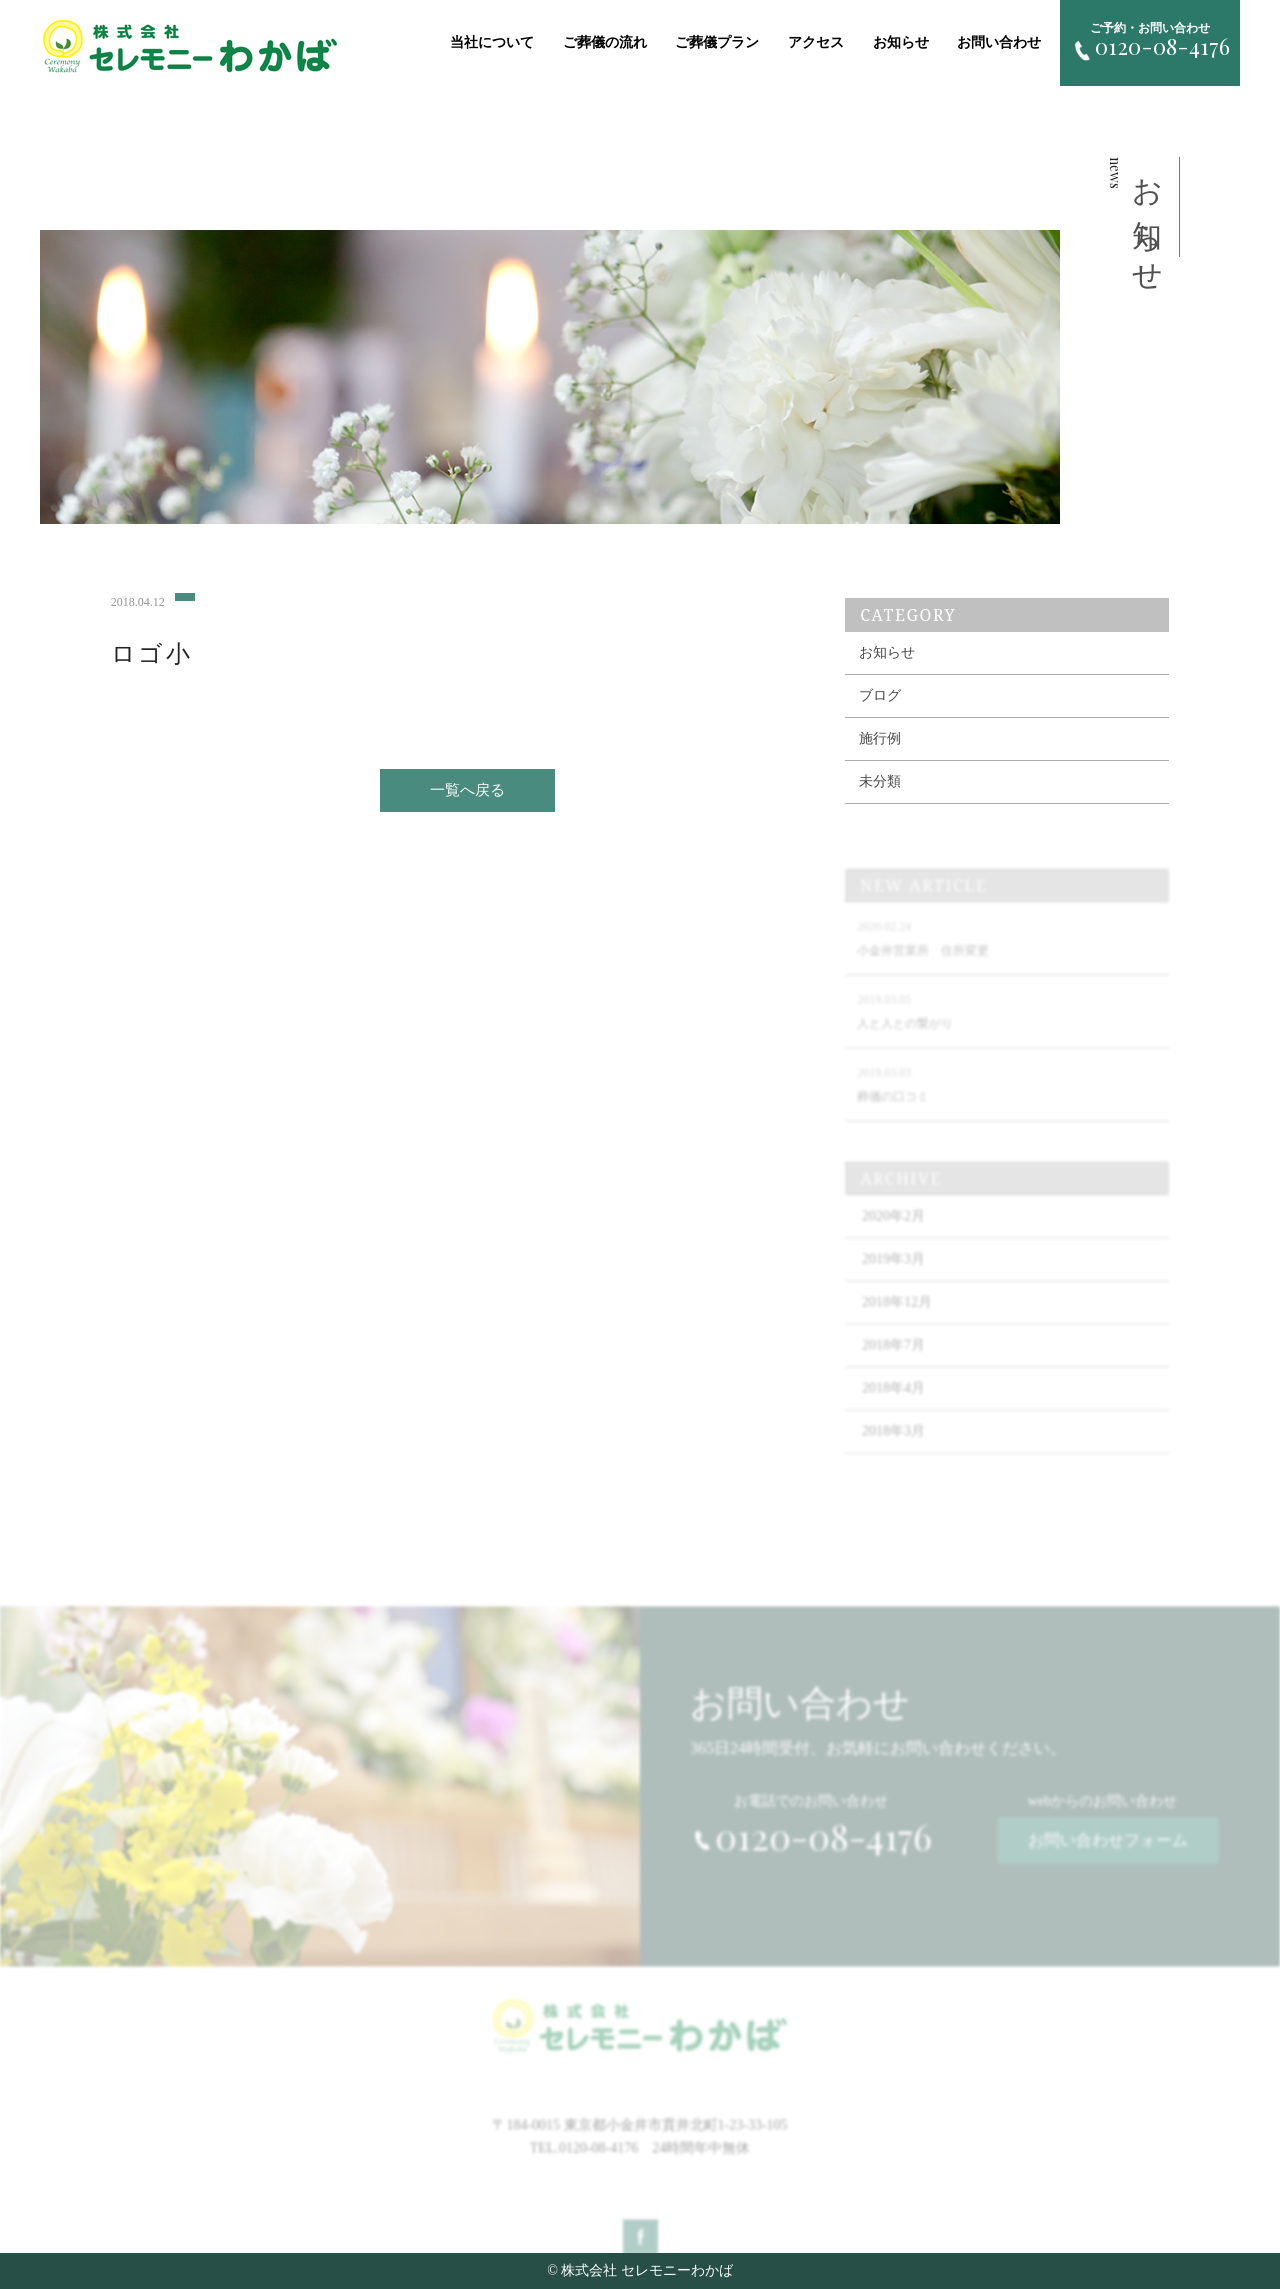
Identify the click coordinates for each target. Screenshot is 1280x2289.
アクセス (816, 42)
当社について (492, 42)
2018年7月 (893, 1373)
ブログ (880, 724)
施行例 (880, 767)
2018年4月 (893, 1416)
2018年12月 (897, 1330)
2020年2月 (893, 1244)
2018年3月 (893, 1459)
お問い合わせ (999, 42)
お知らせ (901, 42)
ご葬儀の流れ (605, 42)
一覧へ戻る (467, 805)
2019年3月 (893, 1287)
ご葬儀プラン (717, 42)
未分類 (880, 810)
